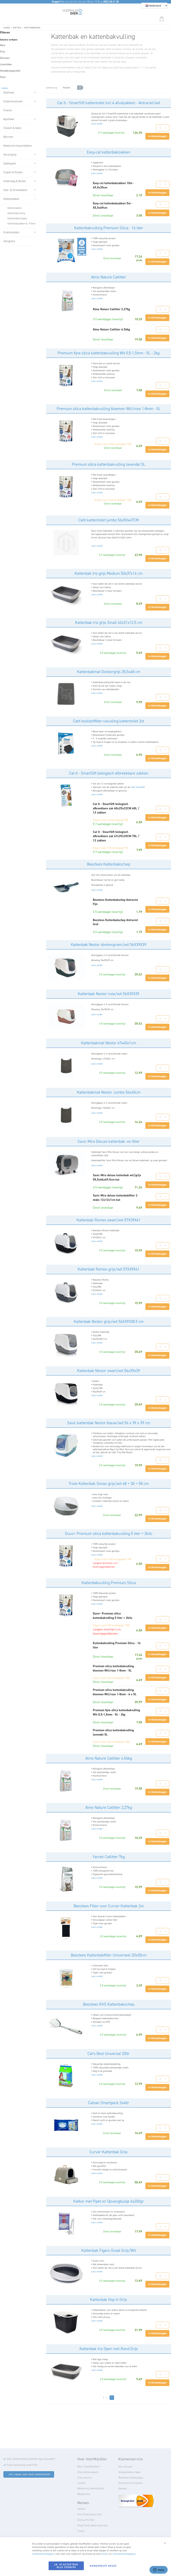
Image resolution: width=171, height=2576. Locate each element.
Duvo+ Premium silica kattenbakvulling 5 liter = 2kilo (108, 1533)
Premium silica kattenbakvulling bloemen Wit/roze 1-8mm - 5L (108, 408)
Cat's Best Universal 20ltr (109, 2053)
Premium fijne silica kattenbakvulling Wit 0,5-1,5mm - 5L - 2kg (108, 353)
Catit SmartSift (138, 787)
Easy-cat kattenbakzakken (108, 152)
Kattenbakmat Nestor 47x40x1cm (108, 1043)
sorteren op (51, 87)
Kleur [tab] (3, 77)
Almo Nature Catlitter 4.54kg (108, 1758)
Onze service (84, 2477)
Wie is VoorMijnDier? (88, 2466)
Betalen (122, 2488)
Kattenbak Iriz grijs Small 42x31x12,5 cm (108, 622)
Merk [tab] (2, 45)
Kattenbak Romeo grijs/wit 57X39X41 (108, 1269)
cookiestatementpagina (43, 2553)
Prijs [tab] (2, 51)
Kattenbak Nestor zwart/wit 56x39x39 (108, 1370)
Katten (17, 27)
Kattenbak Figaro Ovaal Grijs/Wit (108, 2250)
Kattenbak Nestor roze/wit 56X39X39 (108, 993)
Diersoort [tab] (5, 58)
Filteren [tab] (5, 32)
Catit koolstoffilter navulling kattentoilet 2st (108, 721)
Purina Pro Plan (86, 2520)
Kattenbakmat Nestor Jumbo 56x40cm (108, 1092)
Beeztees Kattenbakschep (108, 864)
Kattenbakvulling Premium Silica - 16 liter (108, 228)
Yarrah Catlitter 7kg (109, 1856)
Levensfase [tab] (6, 64)
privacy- (105, 2553)
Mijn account (125, 2466)
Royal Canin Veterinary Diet (92, 2525)
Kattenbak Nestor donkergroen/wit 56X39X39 (108, 944)
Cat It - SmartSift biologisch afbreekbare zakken (108, 773)
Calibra (81, 2509)
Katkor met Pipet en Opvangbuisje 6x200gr (108, 2201)
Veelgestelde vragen (129, 2472)
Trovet (80, 2531)
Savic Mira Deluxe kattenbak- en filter (108, 1141)
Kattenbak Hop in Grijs (108, 2299)
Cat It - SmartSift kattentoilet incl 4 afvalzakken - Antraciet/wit (108, 103)
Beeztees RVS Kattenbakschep (108, 2004)
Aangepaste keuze (103, 2565)
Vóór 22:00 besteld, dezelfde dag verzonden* (31, 2459)
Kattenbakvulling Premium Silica (108, 1582)
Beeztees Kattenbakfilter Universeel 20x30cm (108, 1955)
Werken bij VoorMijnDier (90, 2488)
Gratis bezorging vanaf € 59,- (22, 2465)
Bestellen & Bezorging (130, 2477)
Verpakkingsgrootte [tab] (10, 70)
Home (6, 27)
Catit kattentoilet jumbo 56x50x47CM (108, 520)
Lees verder (97, 123)
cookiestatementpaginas (123, 2553)
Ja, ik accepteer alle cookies (66, 2566)
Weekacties (83, 2494)
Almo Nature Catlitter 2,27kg (108, 1807)
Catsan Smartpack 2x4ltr (108, 2102)
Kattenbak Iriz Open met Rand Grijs (108, 2348)
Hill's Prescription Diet (89, 2514)
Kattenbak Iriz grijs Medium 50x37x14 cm (108, 573)
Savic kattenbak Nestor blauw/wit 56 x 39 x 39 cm (108, 1423)
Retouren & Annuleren (130, 2483)
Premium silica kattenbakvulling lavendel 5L (108, 464)
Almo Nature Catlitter (108, 277)
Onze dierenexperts (88, 2472)
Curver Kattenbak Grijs (109, 2152)
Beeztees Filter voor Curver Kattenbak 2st (109, 1906)
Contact (81, 2483)
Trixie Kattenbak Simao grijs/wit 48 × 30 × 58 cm (109, 1483)
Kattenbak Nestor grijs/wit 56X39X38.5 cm (109, 1321)
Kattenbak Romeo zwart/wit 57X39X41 (108, 1220)
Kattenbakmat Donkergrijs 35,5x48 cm (108, 671)
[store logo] (72, 12)
